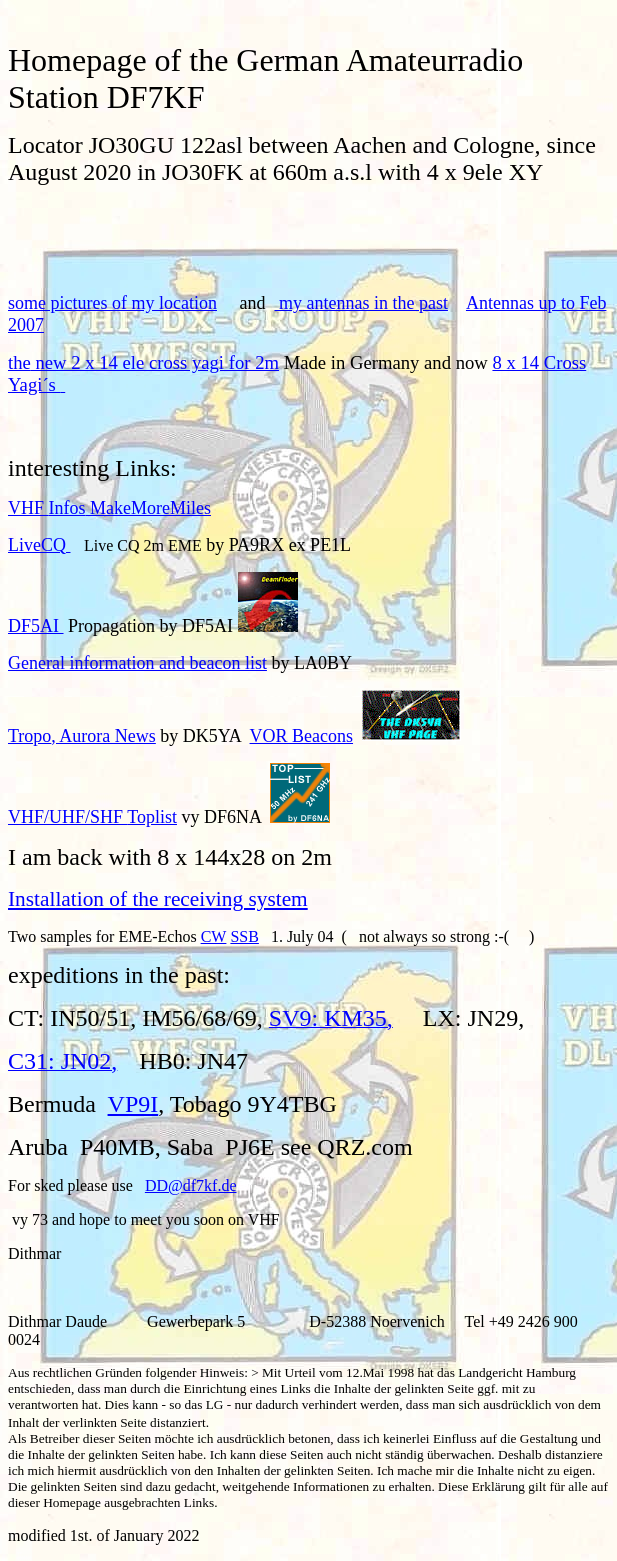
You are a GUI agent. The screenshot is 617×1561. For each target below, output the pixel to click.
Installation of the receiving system (158, 899)
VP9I (133, 1104)
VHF (109, 508)
